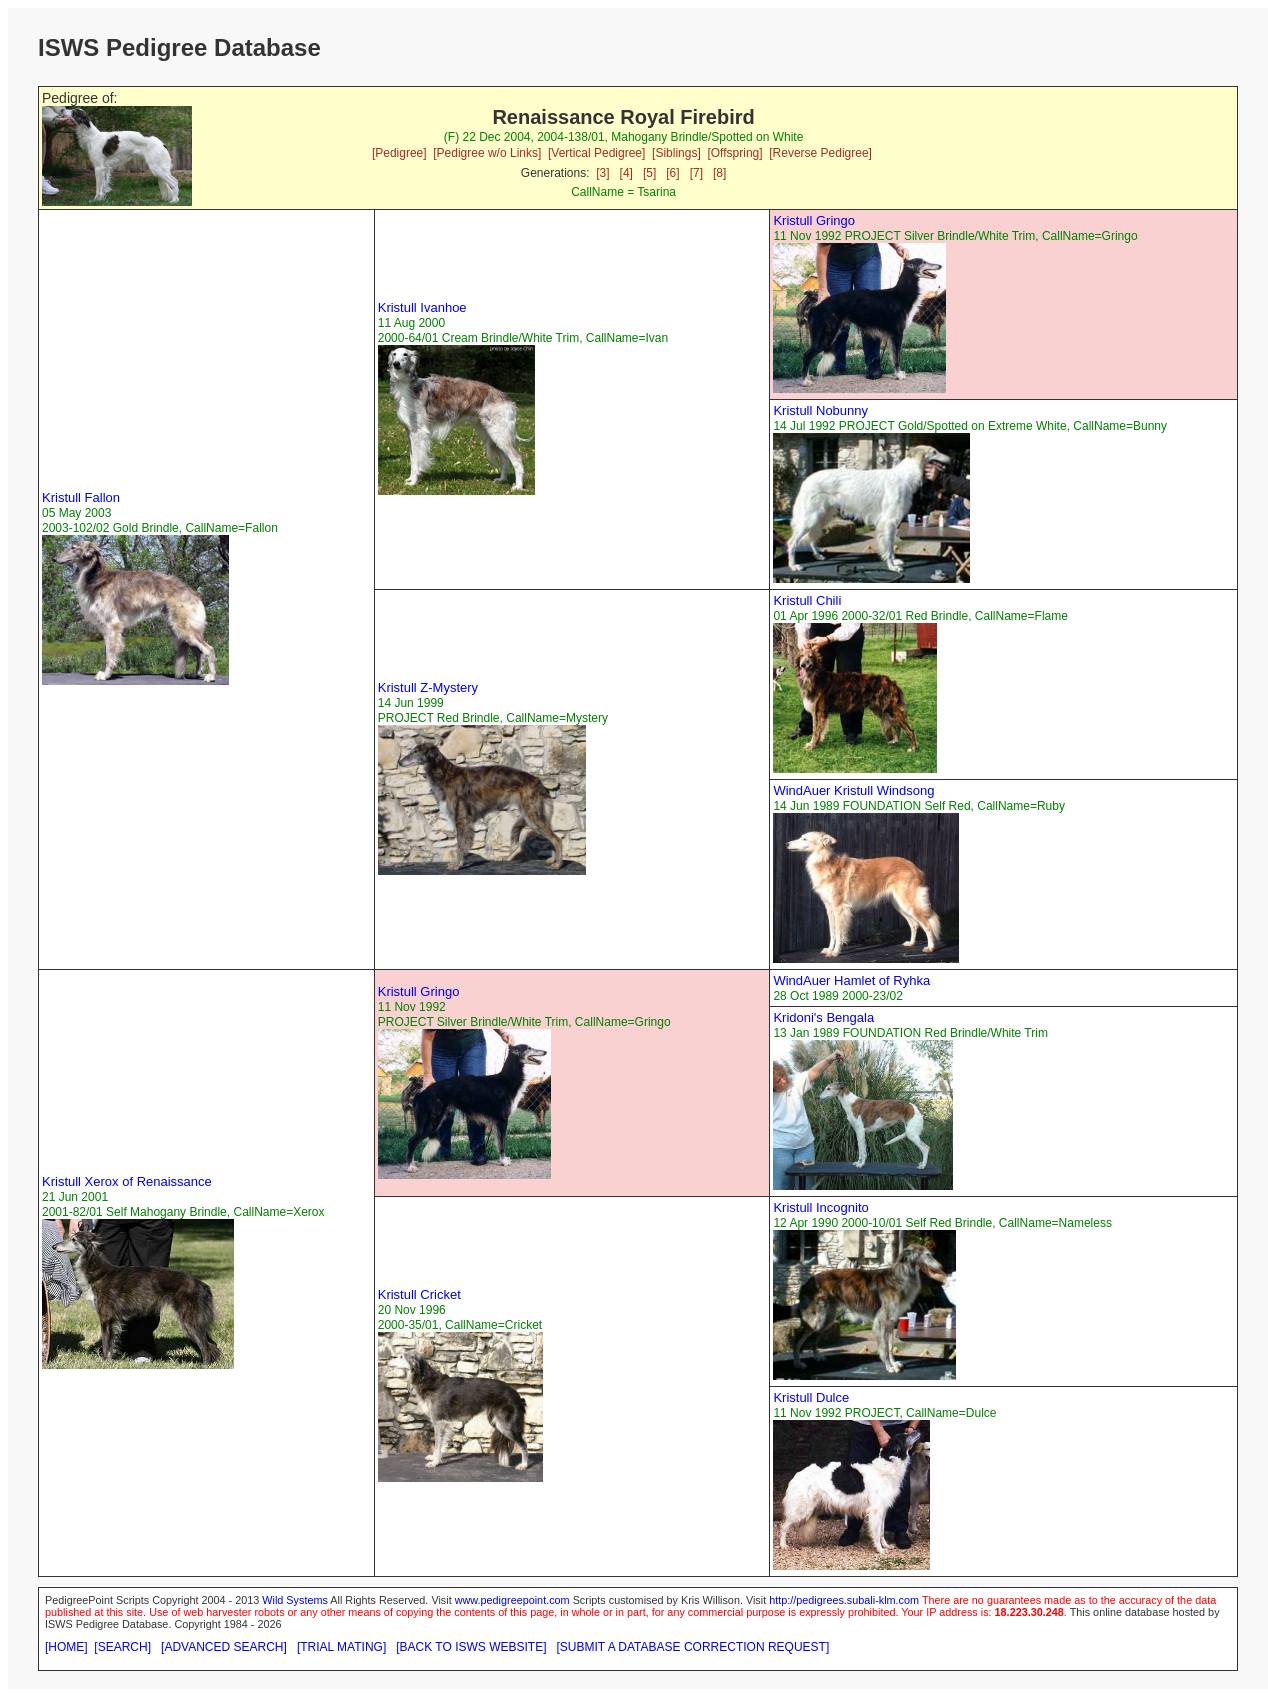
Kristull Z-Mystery (428, 687)
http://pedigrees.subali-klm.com (844, 1600)
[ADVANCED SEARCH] (224, 1647)
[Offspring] (734, 153)
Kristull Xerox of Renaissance (127, 1181)
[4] (626, 173)
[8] (719, 173)
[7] (696, 173)
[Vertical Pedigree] (596, 153)
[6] (672, 173)
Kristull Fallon (81, 497)
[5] (649, 173)
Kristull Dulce (811, 1397)
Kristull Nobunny (820, 410)
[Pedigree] (399, 153)
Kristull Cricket (419, 1294)
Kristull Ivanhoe (422, 307)
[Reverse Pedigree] (820, 153)
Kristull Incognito (820, 1207)
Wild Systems (295, 1600)
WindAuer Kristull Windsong (853, 790)
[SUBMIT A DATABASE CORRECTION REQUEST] (693, 1647)
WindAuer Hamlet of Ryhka (851, 980)
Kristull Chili (807, 600)
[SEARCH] (122, 1647)
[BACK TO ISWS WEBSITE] (471, 1647)
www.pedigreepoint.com (512, 1600)
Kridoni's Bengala (823, 1017)
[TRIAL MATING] (341, 1647)
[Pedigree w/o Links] (487, 153)
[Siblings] (676, 153)
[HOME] (66, 1647)
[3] (602, 173)
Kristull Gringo (814, 220)
